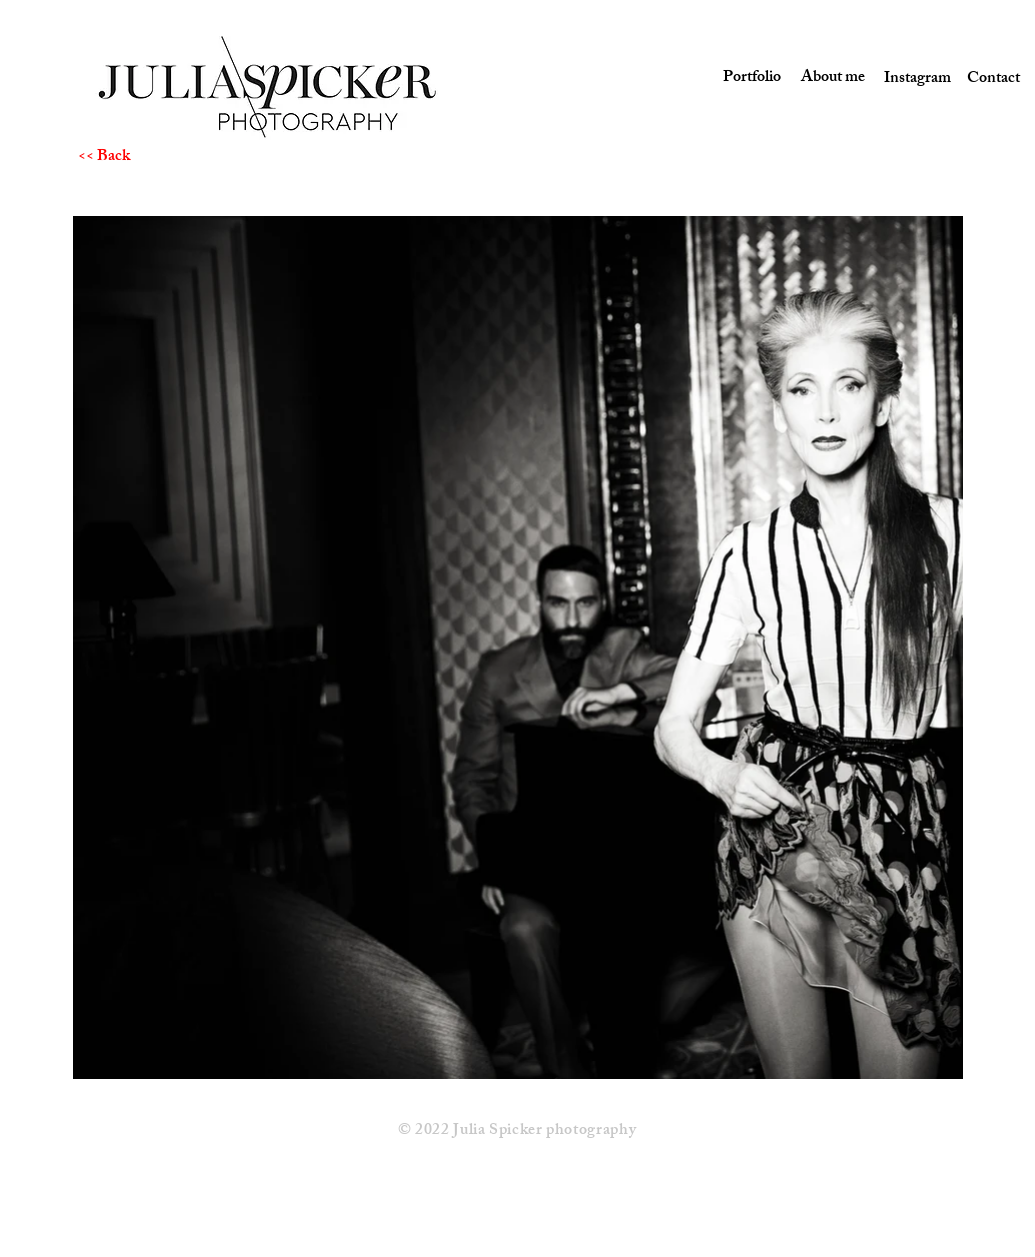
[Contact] (993, 80)
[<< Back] (149, 158)
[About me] (829, 79)
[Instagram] (911, 80)
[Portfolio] (750, 79)
